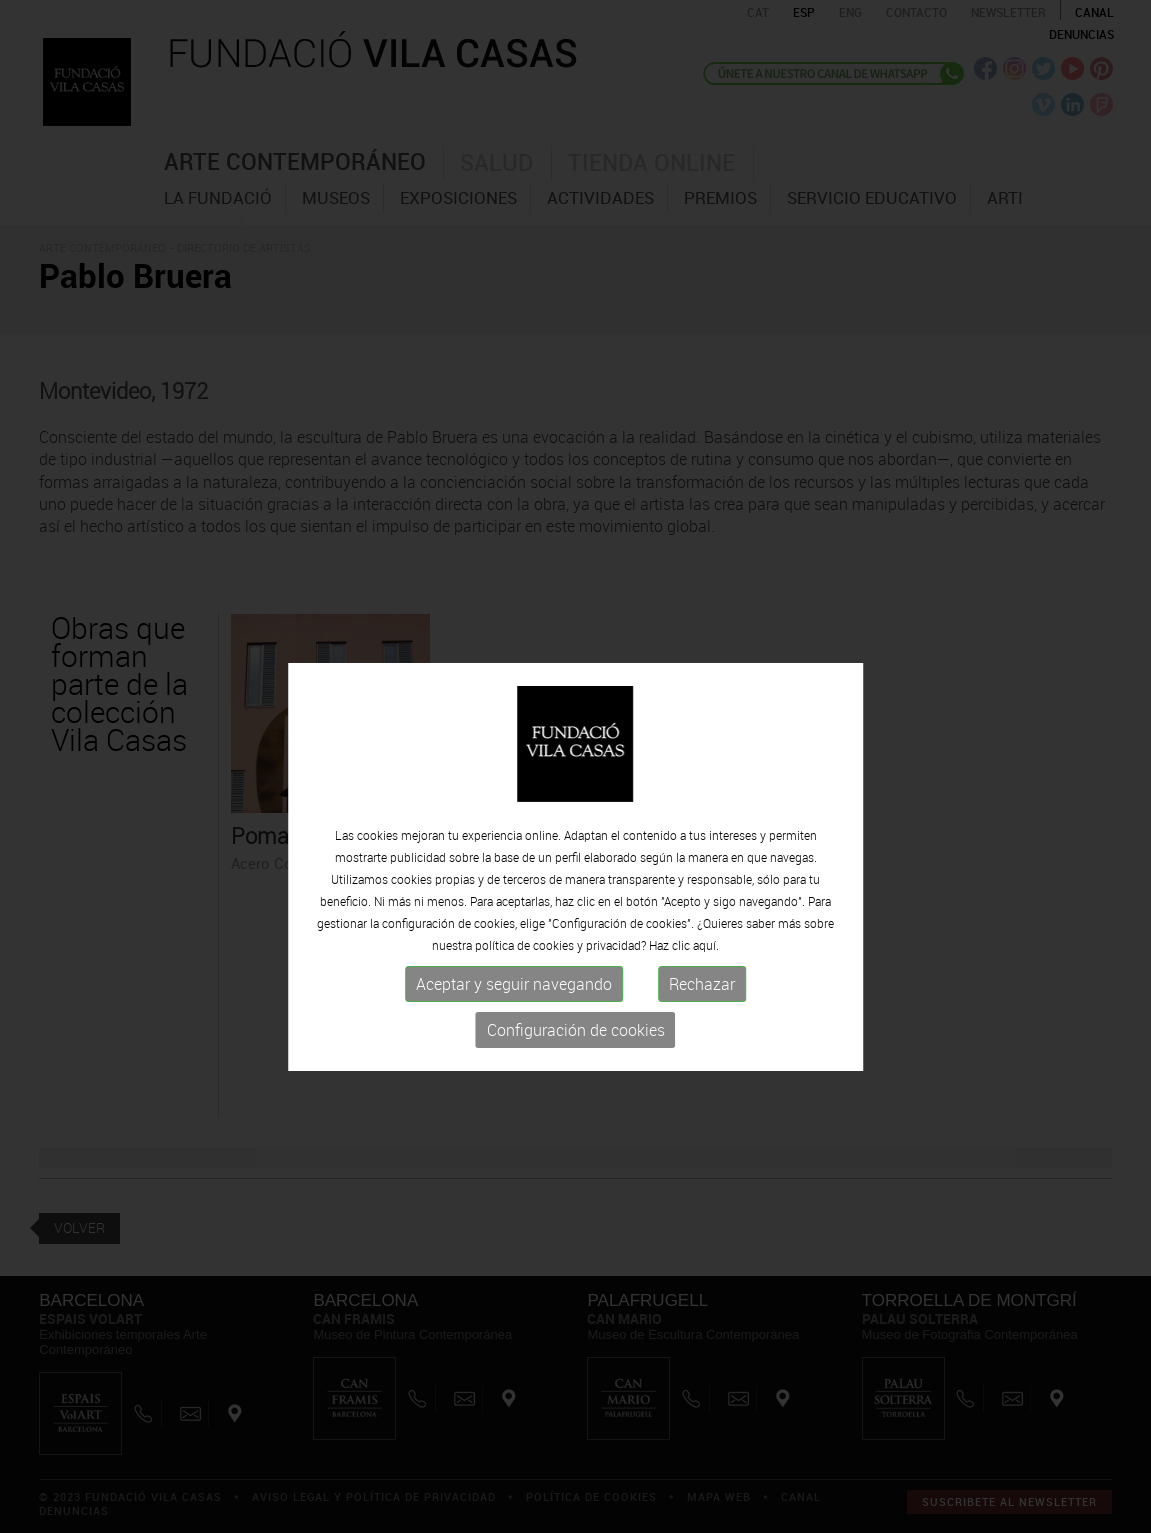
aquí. (706, 977)
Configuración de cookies (576, 1062)
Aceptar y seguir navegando (514, 1016)
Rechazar (702, 1016)
